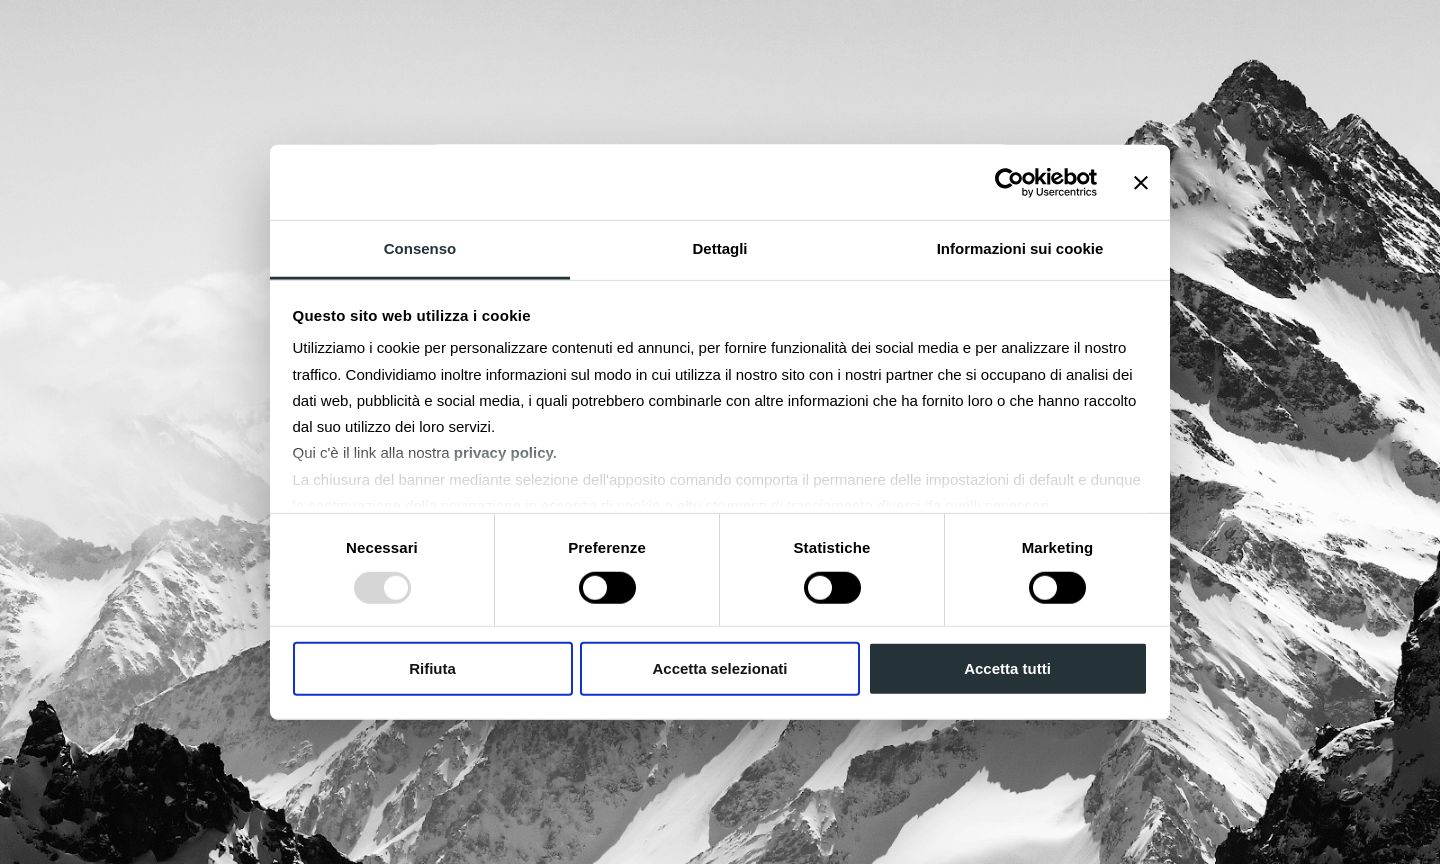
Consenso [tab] (420, 248)
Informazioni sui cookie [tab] (1020, 248)
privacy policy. (505, 452)
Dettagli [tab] (719, 248)
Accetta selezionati (719, 668)
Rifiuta (432, 668)
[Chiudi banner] (1141, 182)
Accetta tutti (1007, 668)
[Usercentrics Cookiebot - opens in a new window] (1009, 182)
